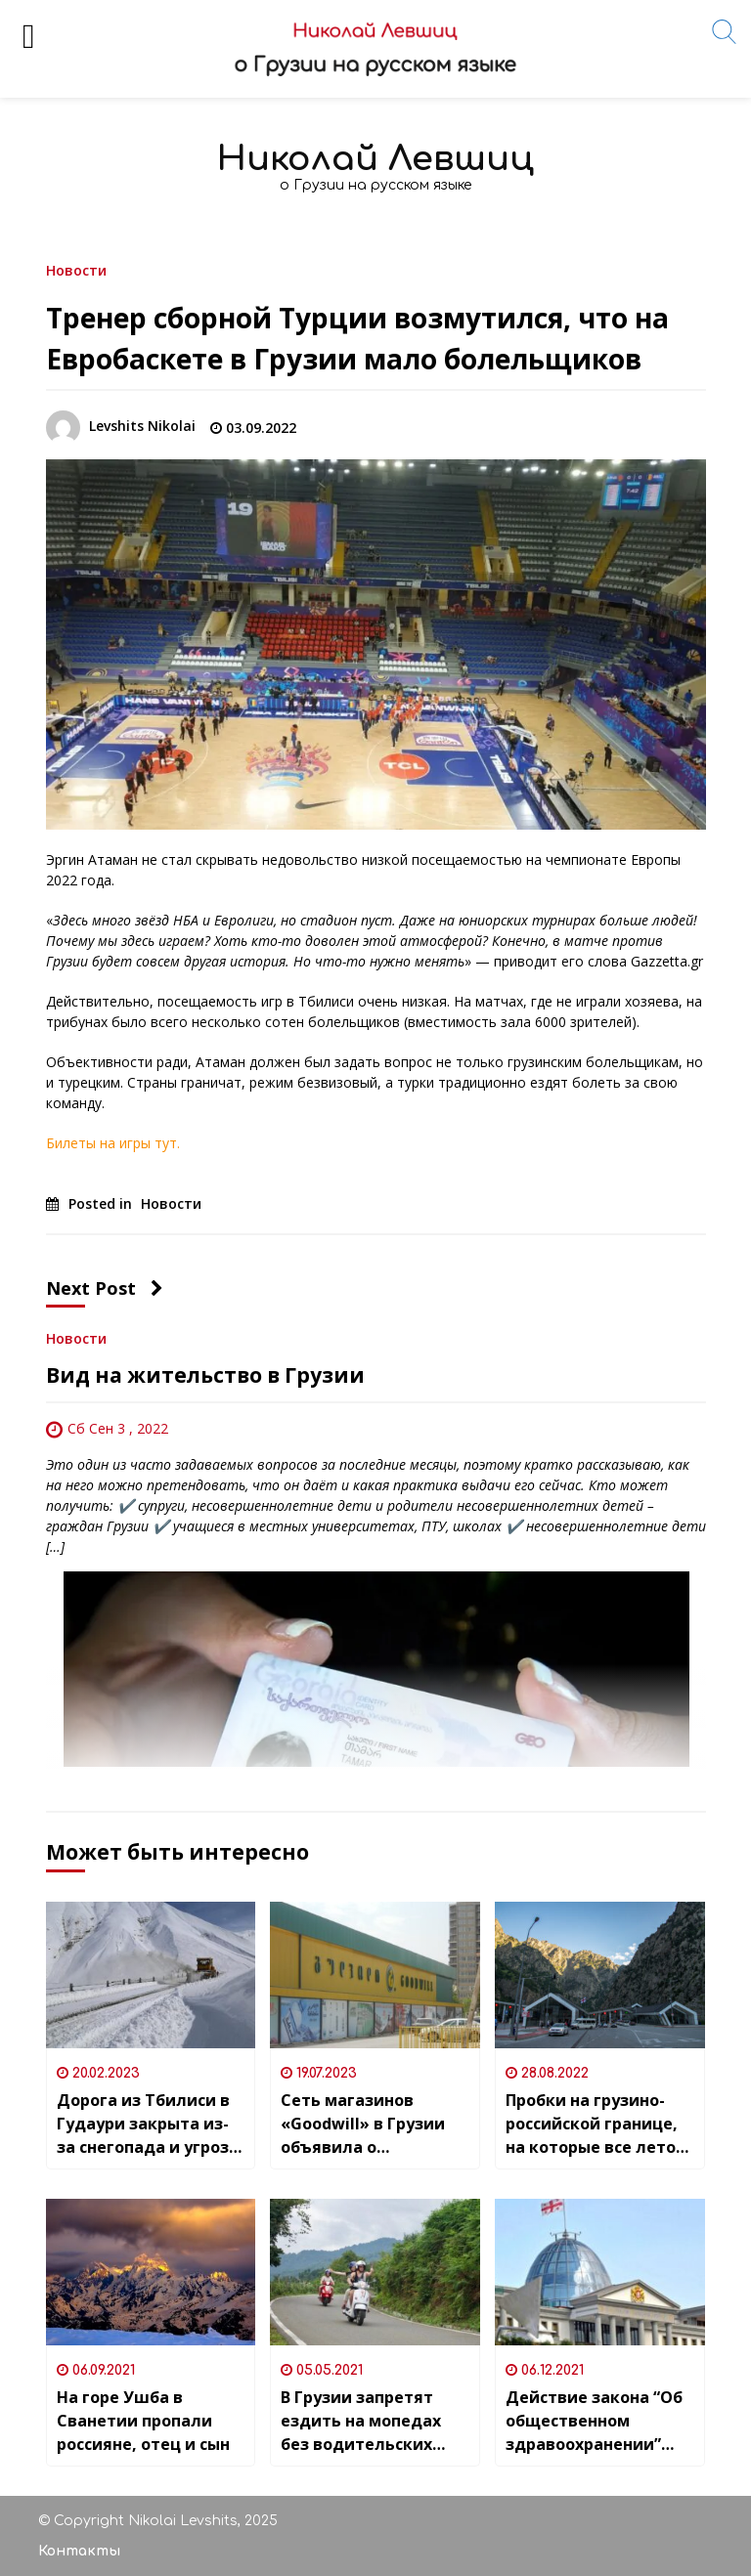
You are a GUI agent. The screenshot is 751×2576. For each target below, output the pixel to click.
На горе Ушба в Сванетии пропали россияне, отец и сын (143, 2420)
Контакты (79, 2551)
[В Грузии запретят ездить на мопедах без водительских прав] (375, 2272)
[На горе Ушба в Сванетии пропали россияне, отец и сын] (151, 2272)
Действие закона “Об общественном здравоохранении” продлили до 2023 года (594, 2421)
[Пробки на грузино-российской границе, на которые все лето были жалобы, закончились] (600, 1975)
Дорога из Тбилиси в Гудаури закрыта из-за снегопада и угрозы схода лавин (149, 2124)
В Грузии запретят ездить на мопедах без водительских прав (361, 2421)
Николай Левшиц (375, 159)
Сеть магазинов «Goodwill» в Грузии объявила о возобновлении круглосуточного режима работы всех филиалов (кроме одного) (367, 2124)
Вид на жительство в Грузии (205, 1375)
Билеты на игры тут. (113, 1143)
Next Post (104, 1288)
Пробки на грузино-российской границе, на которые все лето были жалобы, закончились (592, 2124)
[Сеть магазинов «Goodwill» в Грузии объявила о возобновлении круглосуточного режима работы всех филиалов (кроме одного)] (375, 1975)
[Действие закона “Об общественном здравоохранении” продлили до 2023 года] (600, 2272)
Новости (76, 269)
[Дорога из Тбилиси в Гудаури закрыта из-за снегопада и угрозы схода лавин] (151, 1975)
